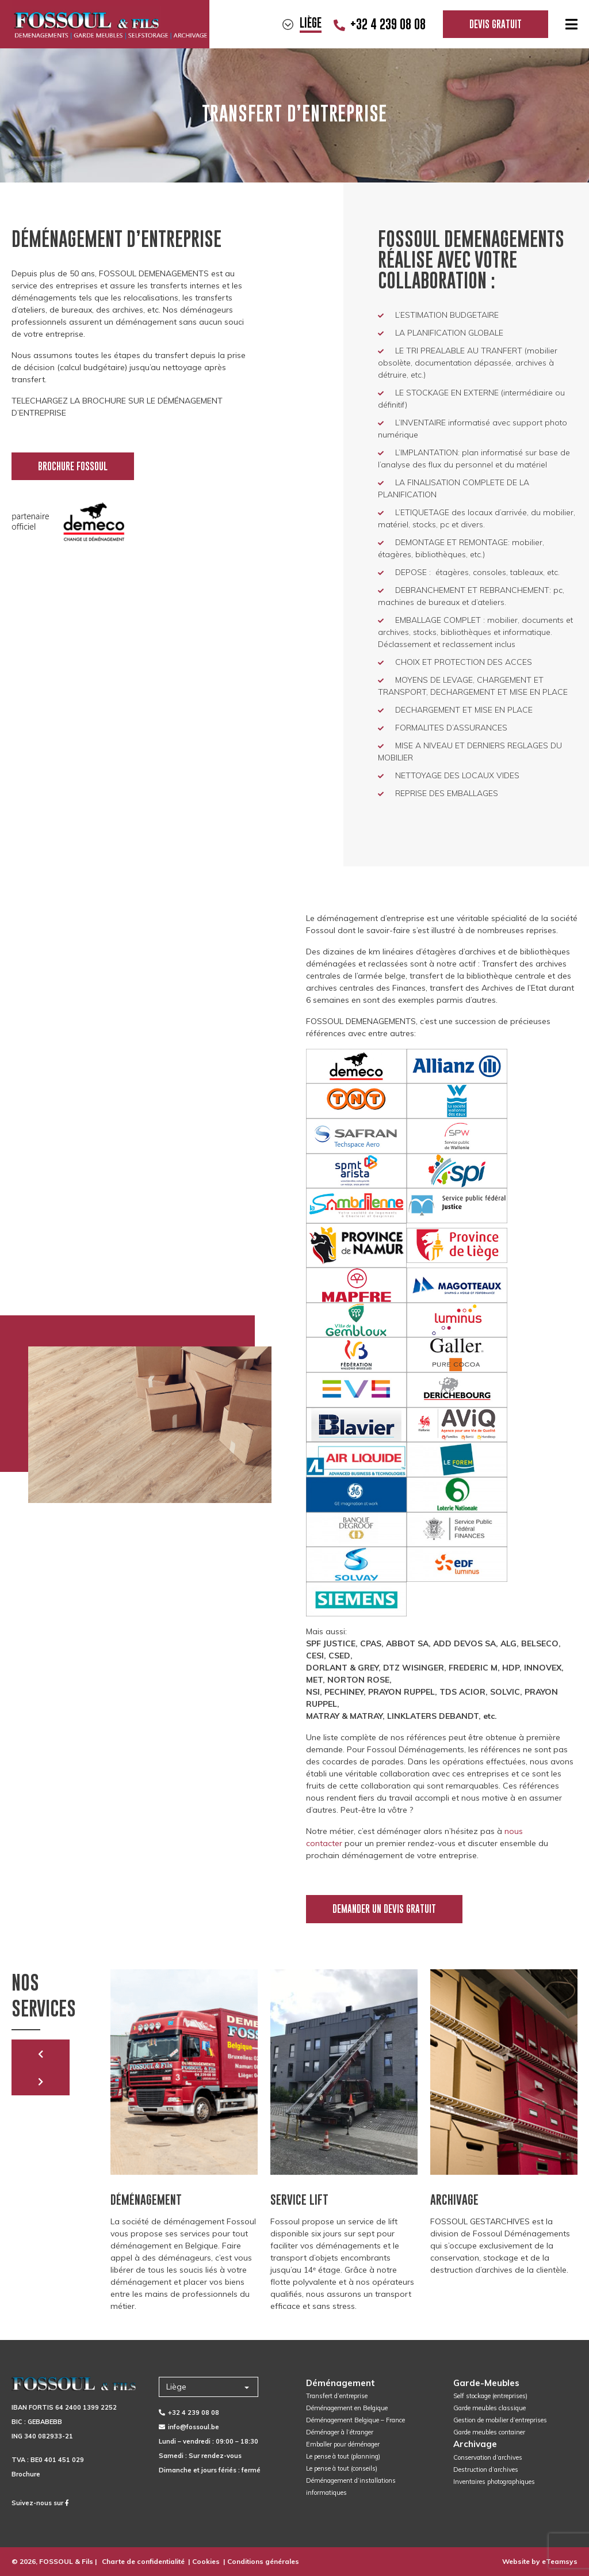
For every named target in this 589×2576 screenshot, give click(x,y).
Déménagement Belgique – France (355, 2420)
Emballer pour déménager (343, 2444)
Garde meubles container (489, 2432)
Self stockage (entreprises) (490, 2396)
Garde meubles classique (489, 2408)
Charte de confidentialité (143, 2561)
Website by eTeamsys (539, 2561)
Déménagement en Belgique (347, 2408)
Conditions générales (263, 2561)
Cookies (206, 2561)
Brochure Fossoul (73, 466)
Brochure (26, 2474)
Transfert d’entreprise (337, 2396)
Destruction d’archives (485, 2469)
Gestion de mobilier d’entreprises (500, 2420)
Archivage (475, 2443)
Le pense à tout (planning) (343, 2456)
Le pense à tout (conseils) (341, 2468)
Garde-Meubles (486, 2382)
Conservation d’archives (487, 2457)
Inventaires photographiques (494, 2482)
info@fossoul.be (189, 2427)
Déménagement (340, 2382)
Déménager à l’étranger (339, 2432)
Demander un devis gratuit (384, 1909)
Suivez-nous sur (40, 2503)
